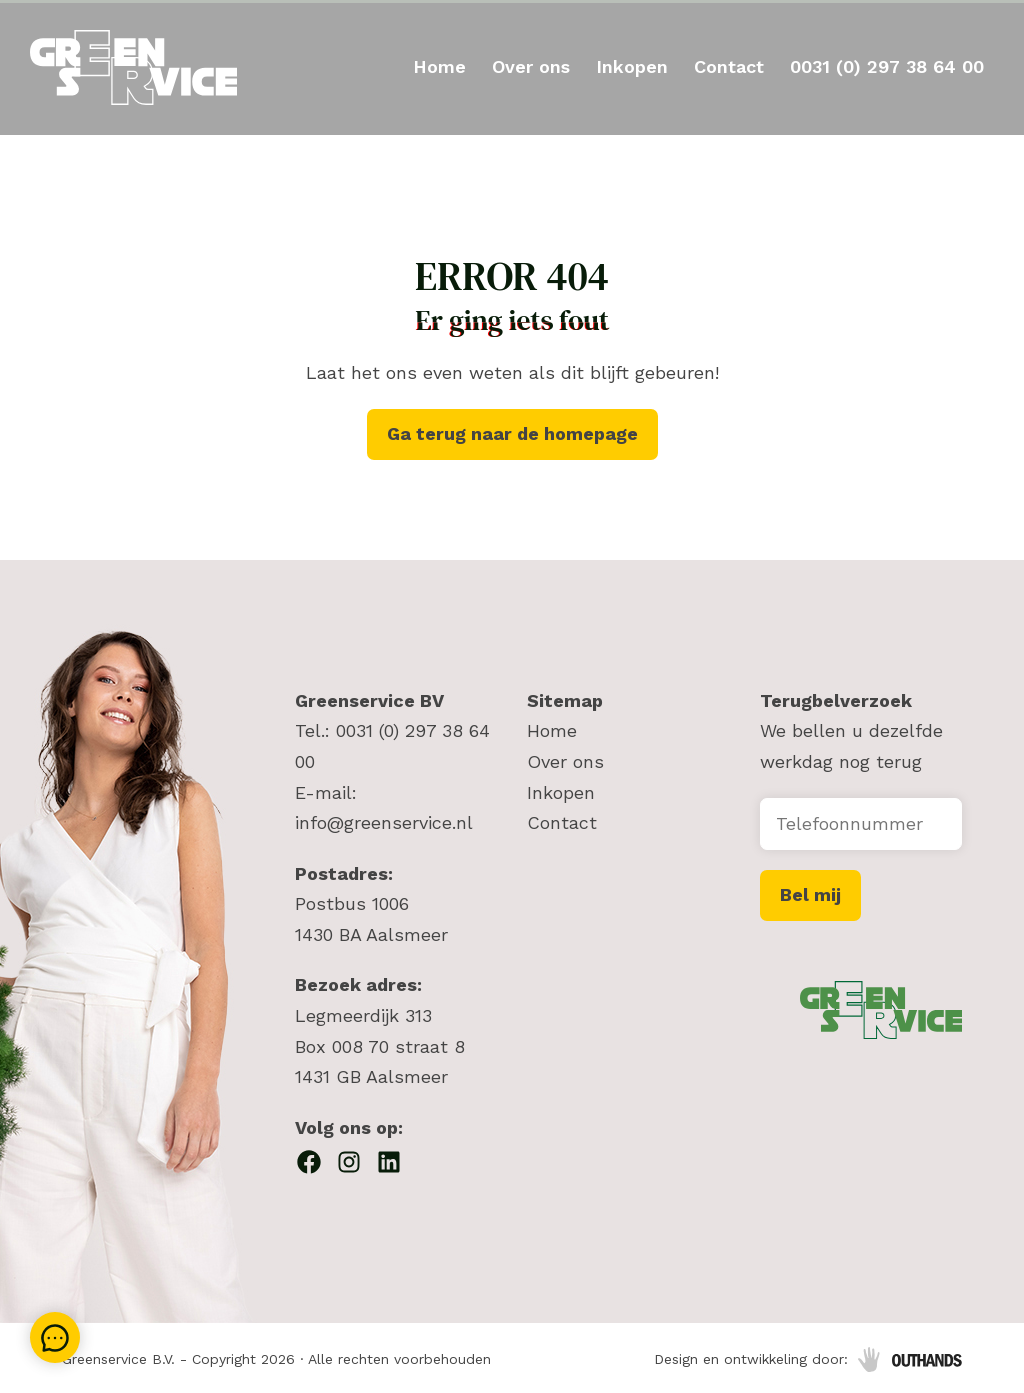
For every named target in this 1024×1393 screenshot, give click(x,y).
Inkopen (632, 66)
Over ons (531, 66)
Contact (729, 66)
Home (439, 66)
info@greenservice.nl (384, 822)
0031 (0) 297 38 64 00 (887, 66)
